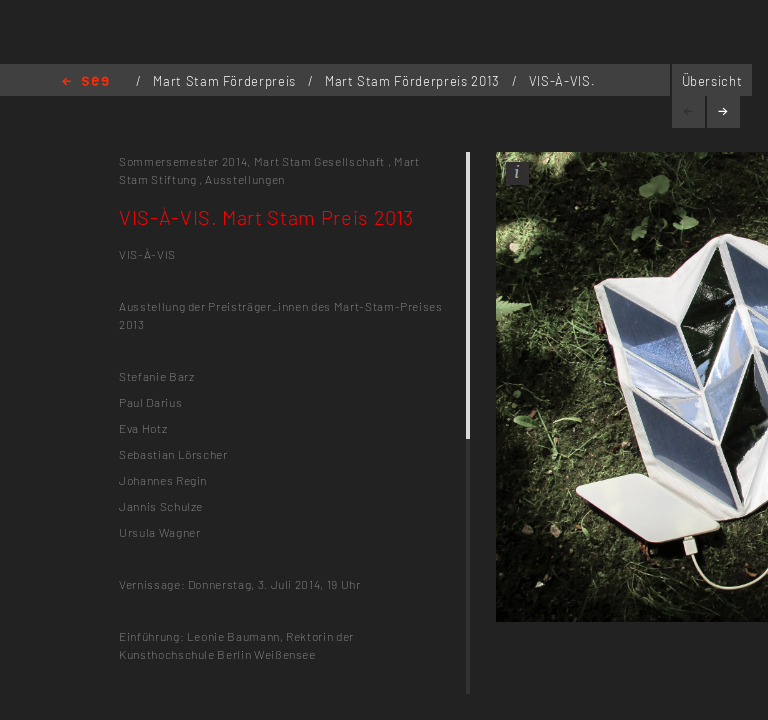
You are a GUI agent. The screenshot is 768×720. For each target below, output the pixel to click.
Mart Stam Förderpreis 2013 (414, 81)
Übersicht (712, 81)
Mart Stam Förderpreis (226, 81)
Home (85, 82)
